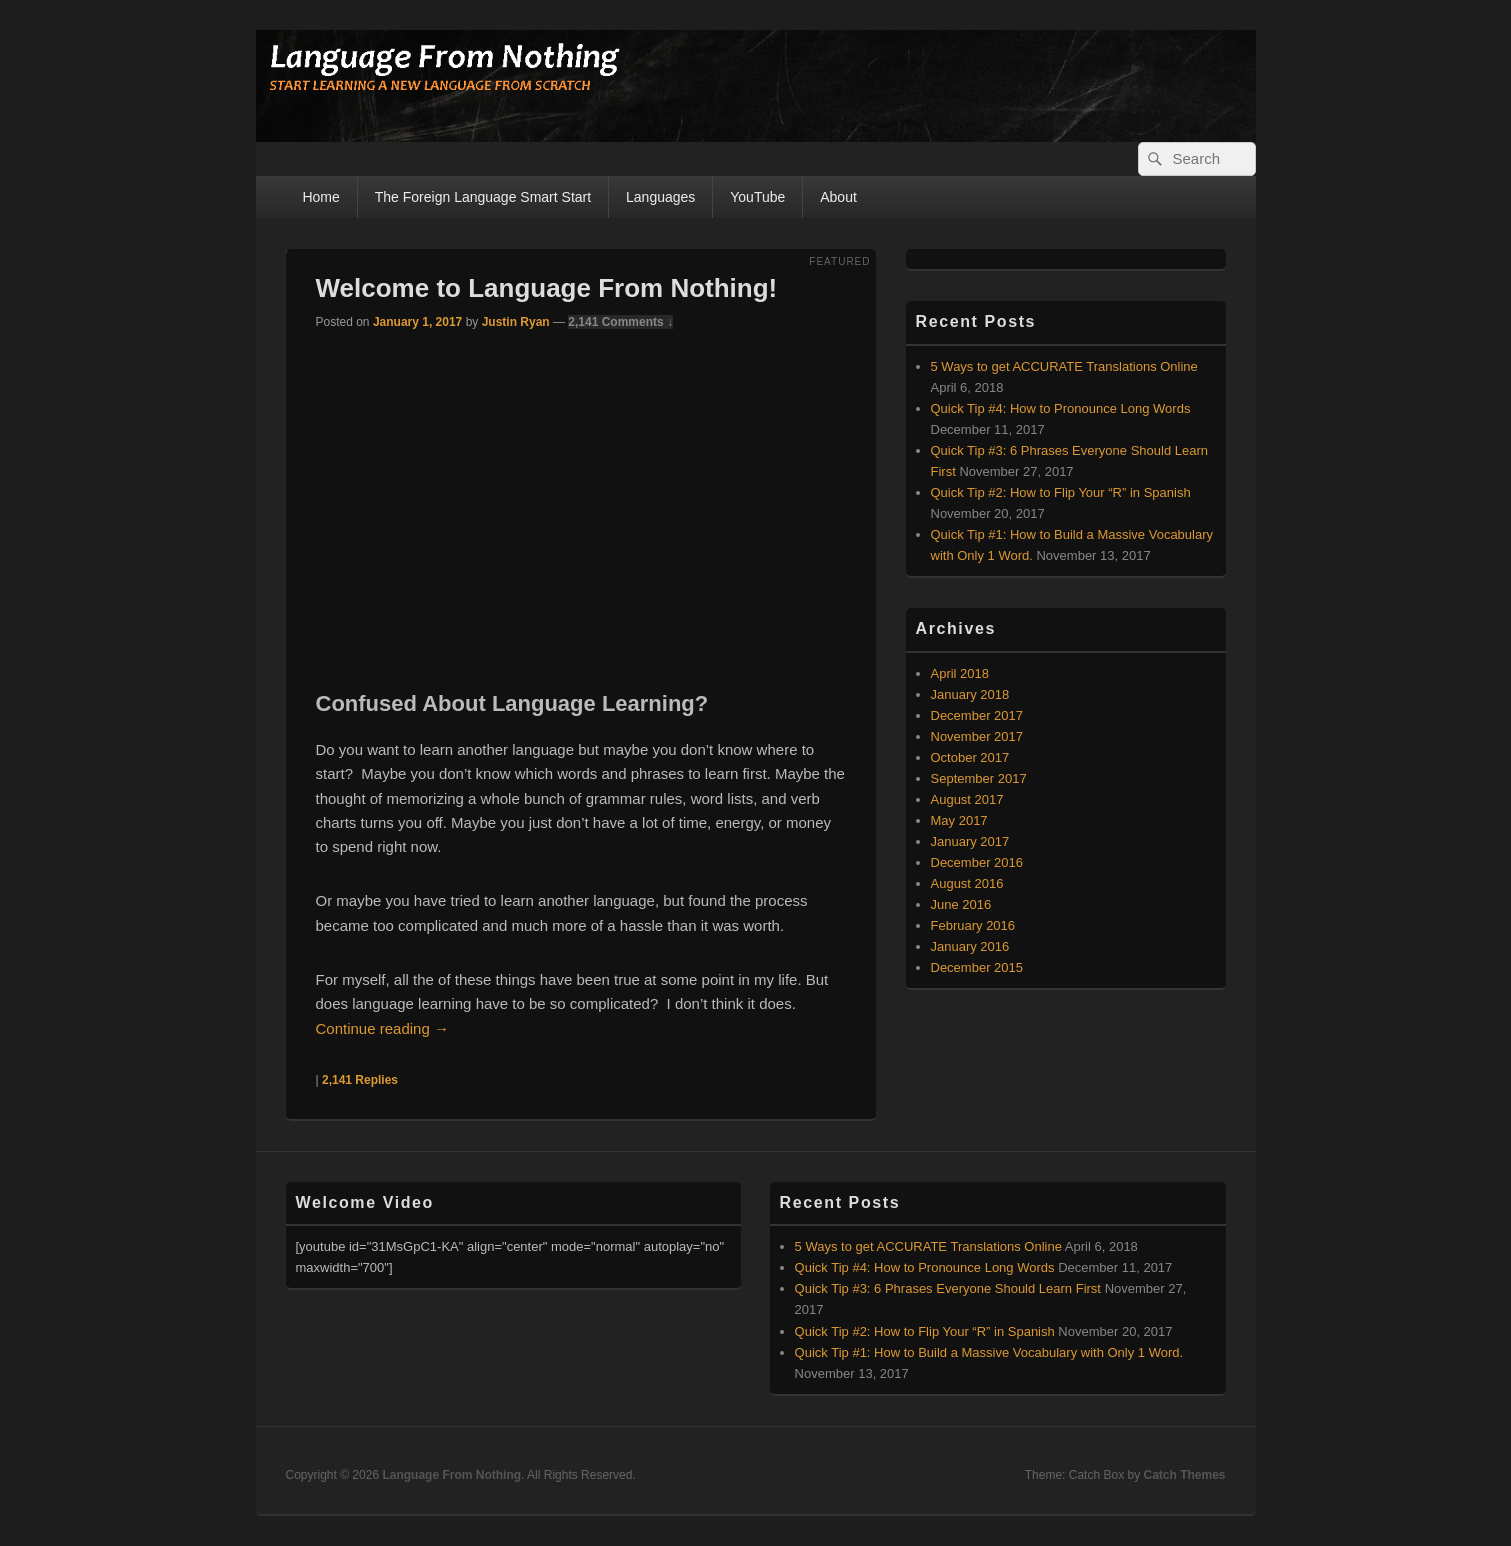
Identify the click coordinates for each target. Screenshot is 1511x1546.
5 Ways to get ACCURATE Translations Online (1064, 366)
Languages (660, 197)
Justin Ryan (516, 322)
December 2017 (977, 715)
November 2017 (977, 736)
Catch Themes (1184, 1475)
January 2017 (970, 841)
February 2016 (973, 925)
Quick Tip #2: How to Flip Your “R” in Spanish (1061, 492)
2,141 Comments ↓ (620, 322)
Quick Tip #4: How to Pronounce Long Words (1061, 408)
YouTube (757, 197)
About (838, 197)
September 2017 (979, 778)
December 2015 (977, 967)
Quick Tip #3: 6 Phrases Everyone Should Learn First (948, 1288)
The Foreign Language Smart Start (483, 197)
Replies (360, 1080)
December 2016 (977, 862)
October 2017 (970, 757)
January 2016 (970, 946)
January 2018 (970, 694)
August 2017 (967, 799)
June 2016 (961, 904)
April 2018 (960, 673)
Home (320, 197)
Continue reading (382, 1028)
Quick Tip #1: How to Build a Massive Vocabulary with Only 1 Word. (989, 1352)
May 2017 (959, 820)
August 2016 (967, 883)
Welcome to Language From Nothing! (547, 288)
